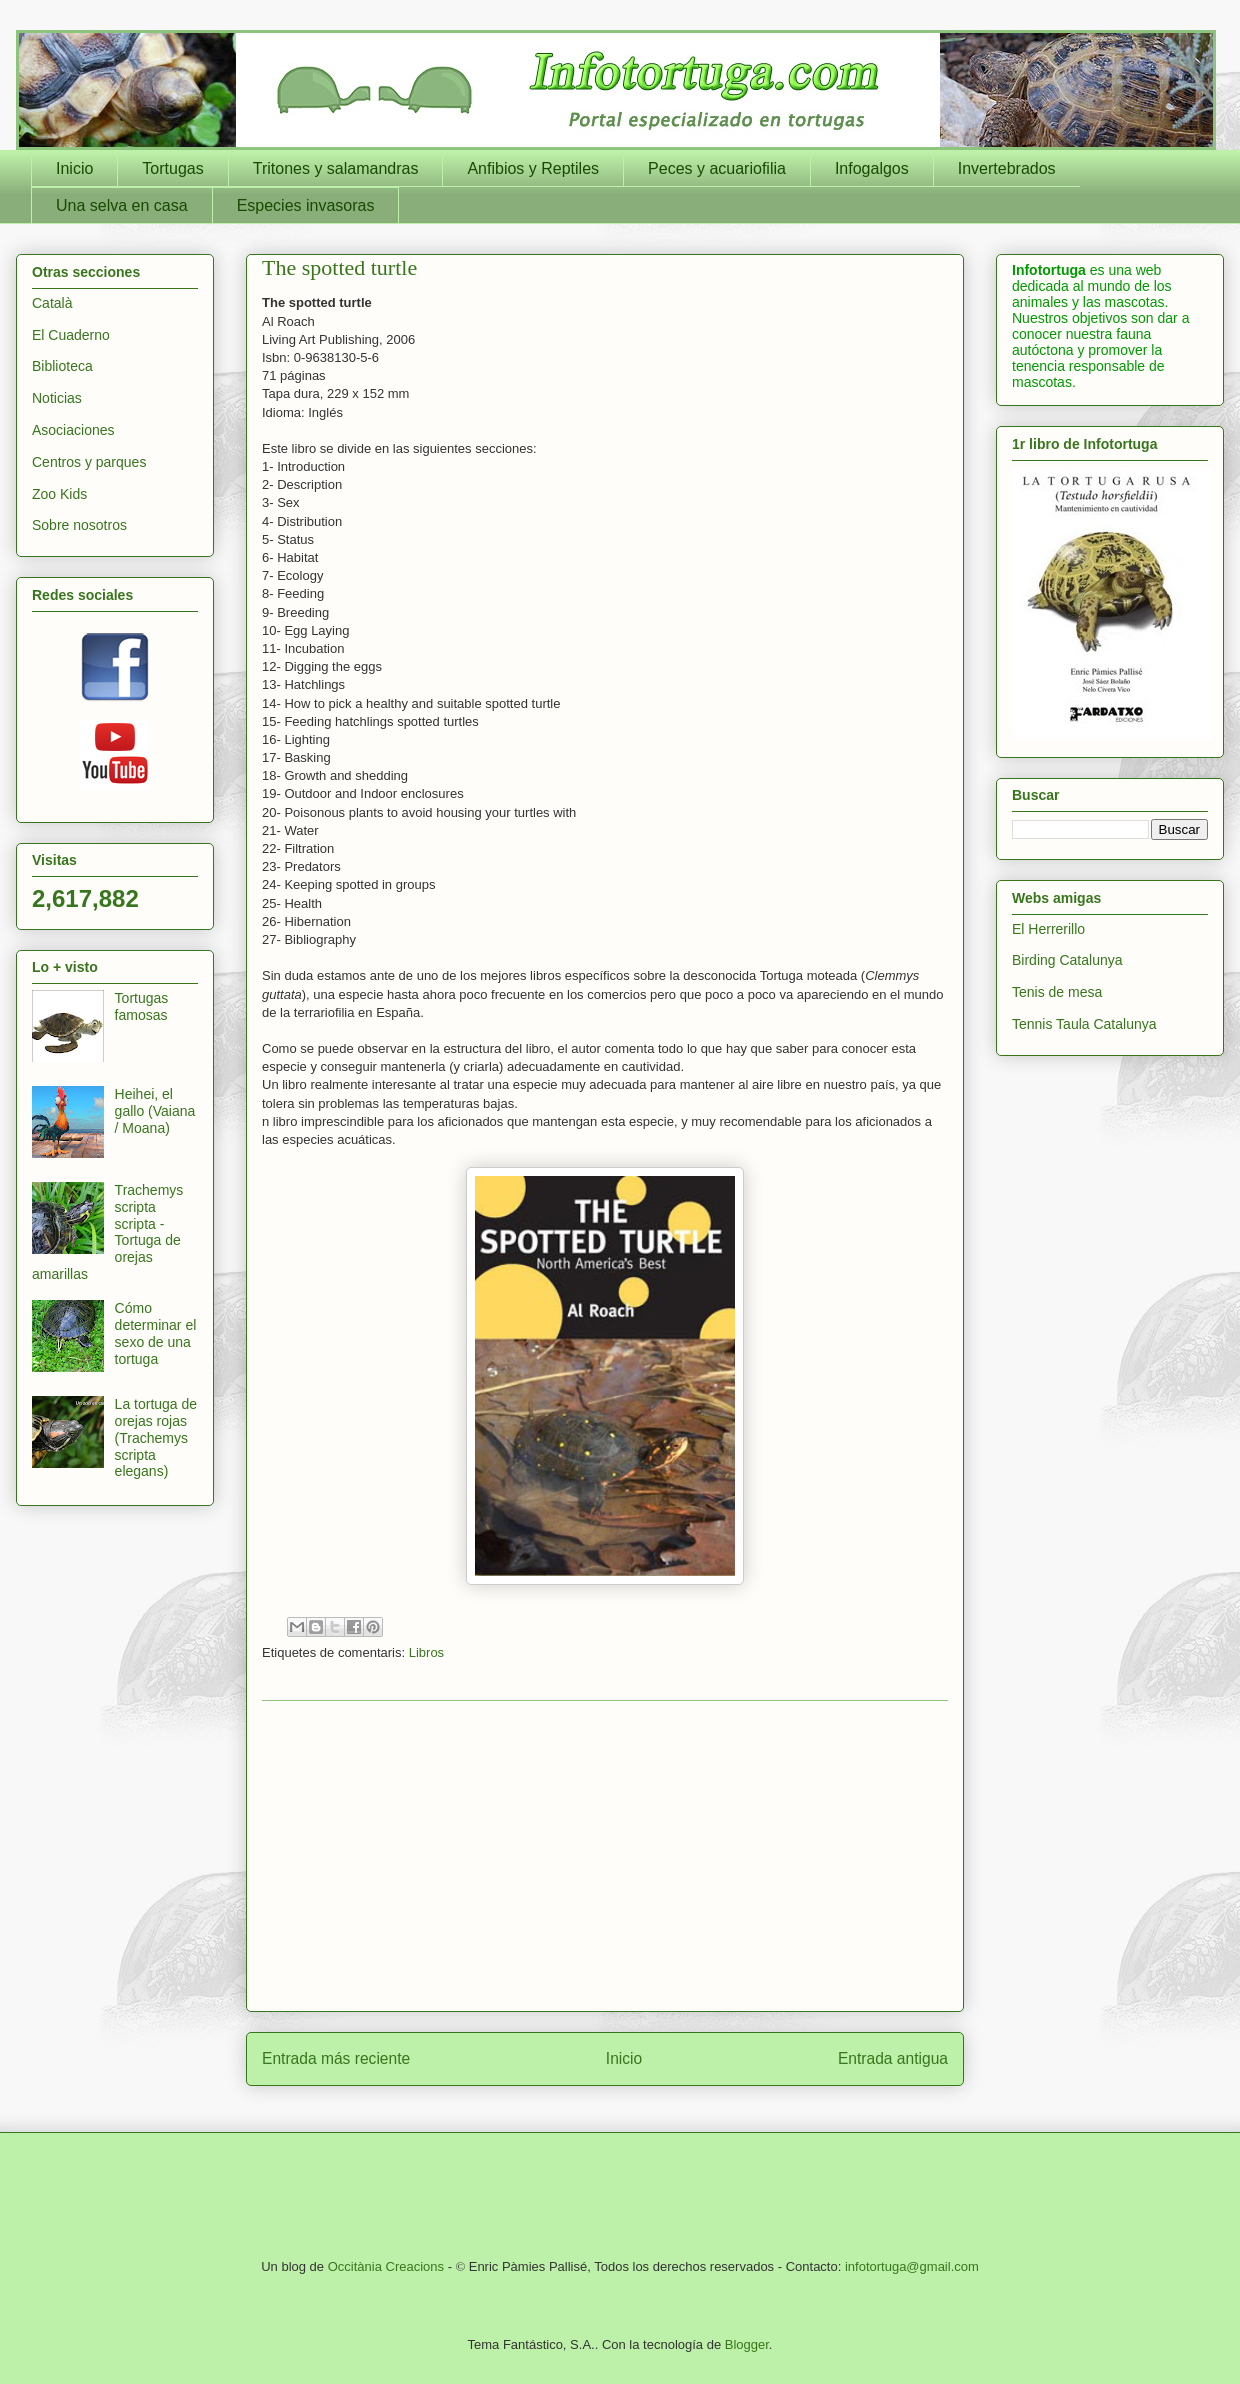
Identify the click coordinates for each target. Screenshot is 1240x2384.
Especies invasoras (306, 205)
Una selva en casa (122, 205)
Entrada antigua (893, 2058)
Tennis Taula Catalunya (1084, 1024)
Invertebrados (1007, 168)
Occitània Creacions (386, 2266)
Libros (426, 1652)
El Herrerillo (1048, 929)
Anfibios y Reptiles (533, 168)
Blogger (747, 2344)
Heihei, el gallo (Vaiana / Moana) (155, 1111)
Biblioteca (62, 366)
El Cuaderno (71, 335)
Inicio (74, 168)
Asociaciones (73, 430)
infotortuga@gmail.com (912, 2266)
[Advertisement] (605, 1856)
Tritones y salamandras (336, 168)
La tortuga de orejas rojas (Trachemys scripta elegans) (156, 1437)
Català (52, 303)
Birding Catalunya (1067, 960)
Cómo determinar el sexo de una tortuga (156, 1333)
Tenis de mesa (1057, 992)
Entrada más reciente (336, 2058)
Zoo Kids (59, 494)
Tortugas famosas (142, 1006)
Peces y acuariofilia (717, 168)
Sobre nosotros (79, 525)
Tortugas (172, 168)
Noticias (57, 398)
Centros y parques (89, 462)
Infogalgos (872, 168)
